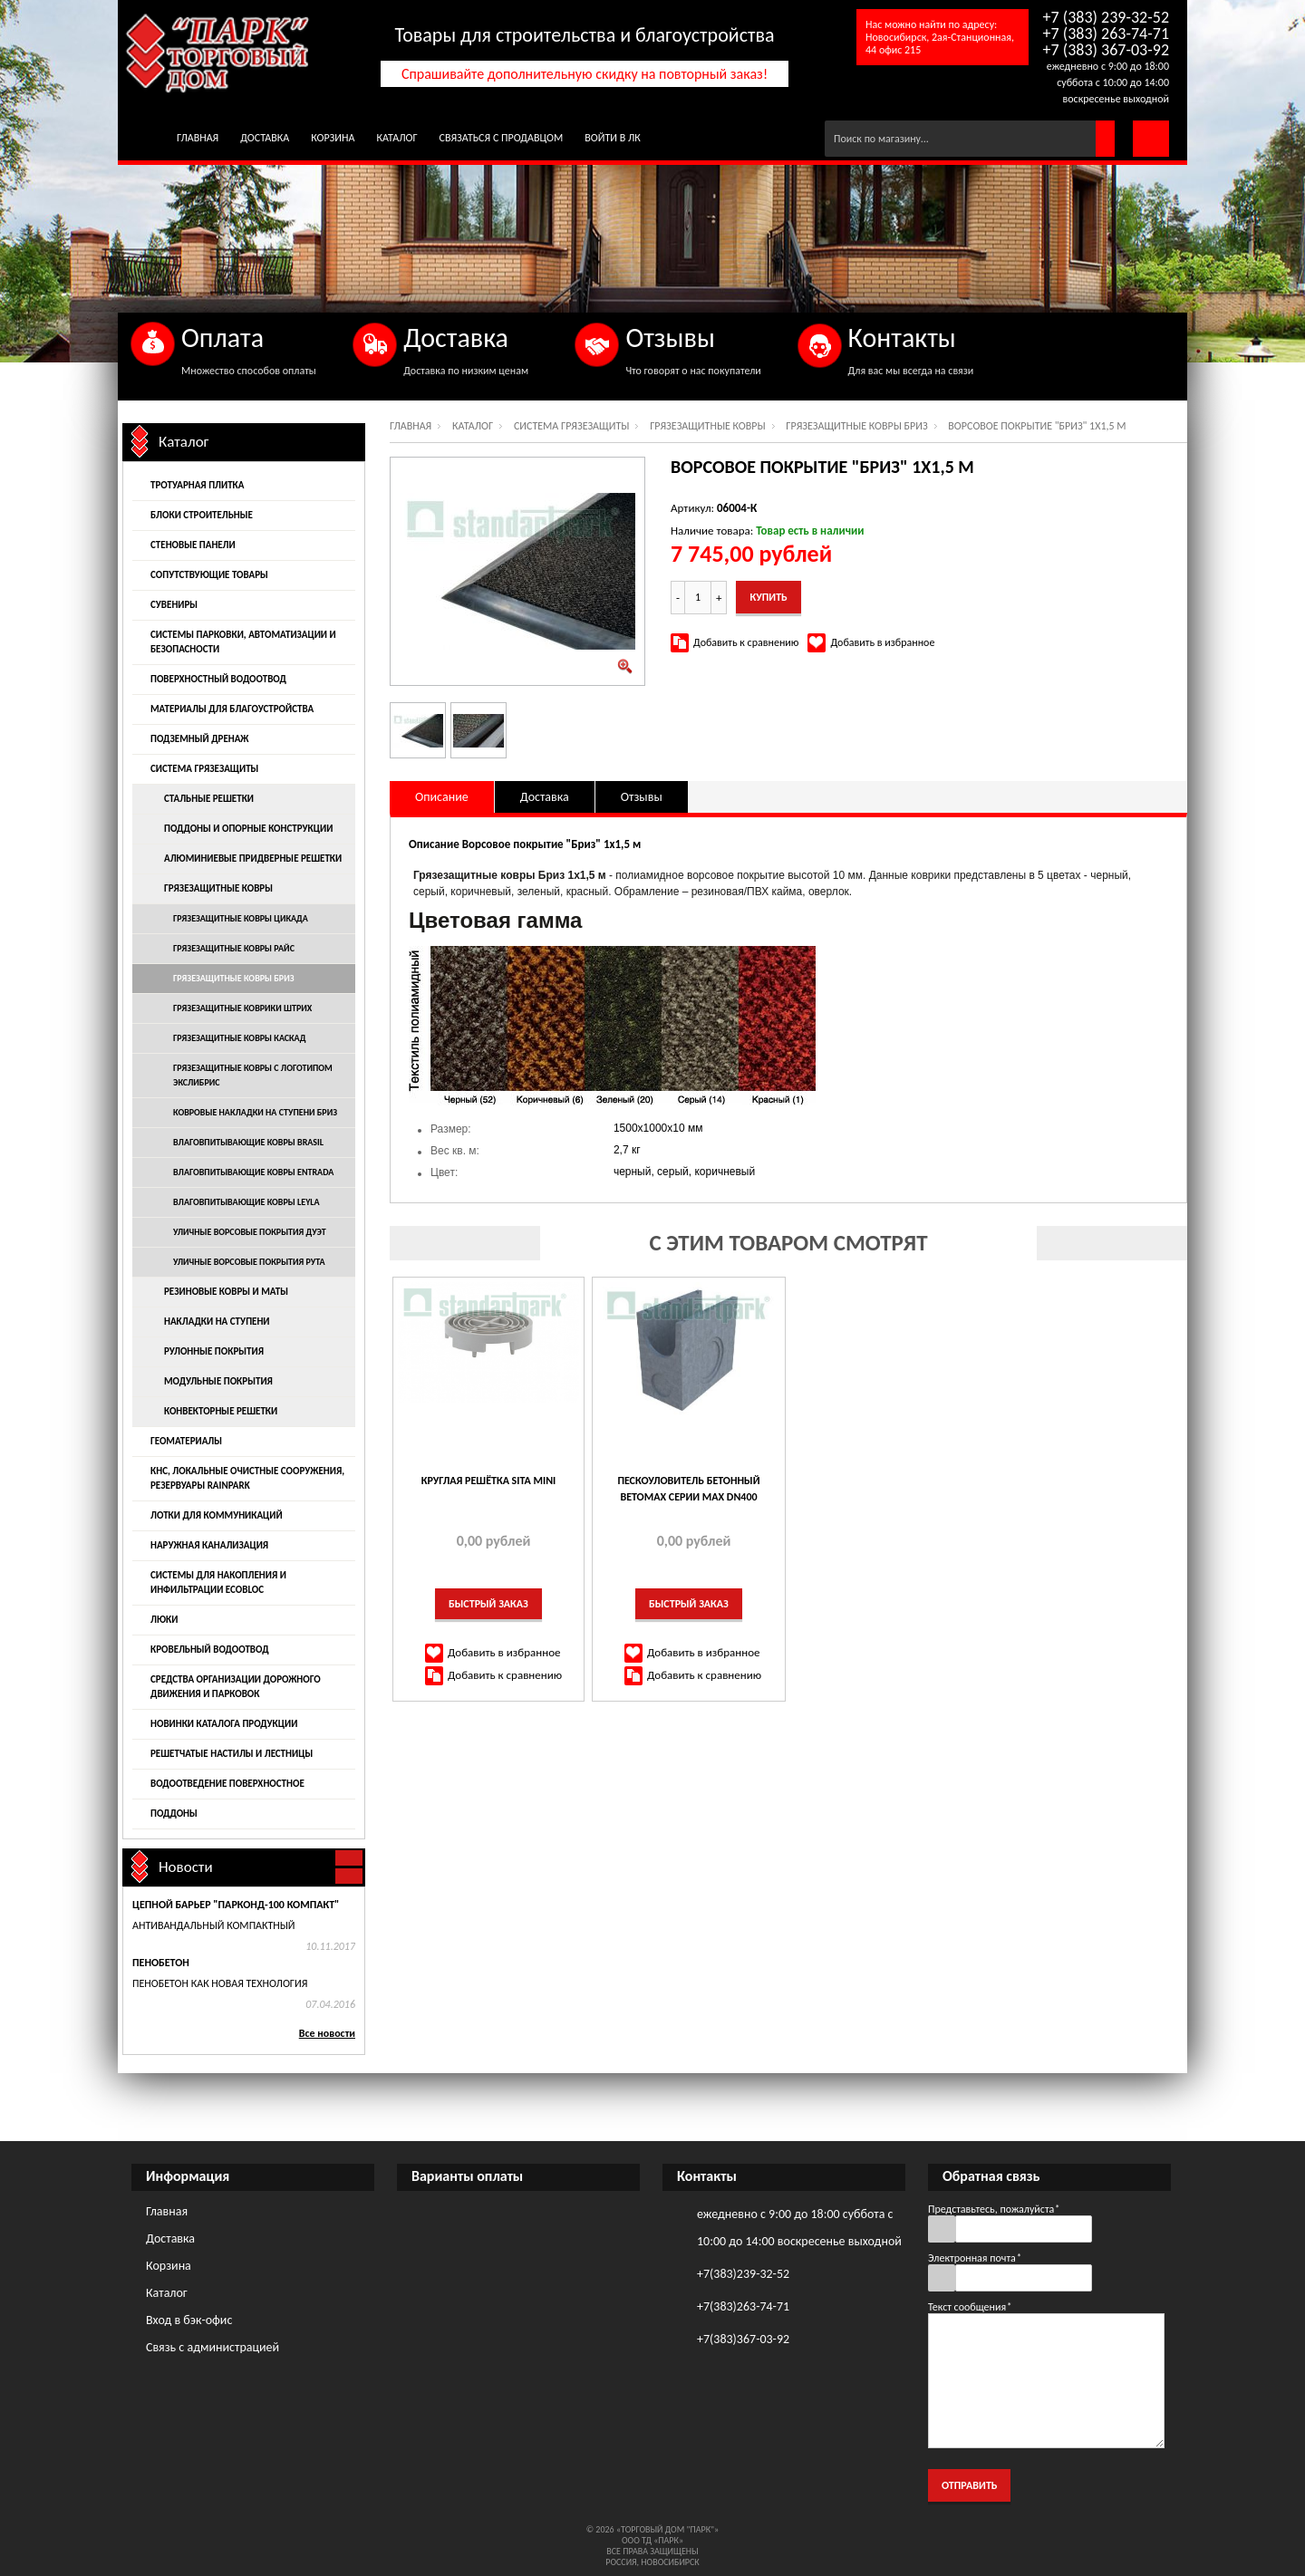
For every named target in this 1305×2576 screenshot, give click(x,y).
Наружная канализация (209, 1545)
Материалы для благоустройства (232, 709)
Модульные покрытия (218, 1381)
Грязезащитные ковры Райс (234, 948)
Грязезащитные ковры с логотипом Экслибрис (253, 1075)
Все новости (327, 2033)
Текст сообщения (969, 2307)
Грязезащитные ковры (707, 426)
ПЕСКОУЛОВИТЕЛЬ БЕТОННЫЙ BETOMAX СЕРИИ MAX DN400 (688, 1488)
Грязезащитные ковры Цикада (240, 918)
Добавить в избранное (882, 642)
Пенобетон (160, 1962)
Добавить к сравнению (745, 642)
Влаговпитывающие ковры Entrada (253, 1172)
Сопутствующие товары (209, 575)
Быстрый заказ (488, 1603)
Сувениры (174, 605)
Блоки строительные (201, 515)
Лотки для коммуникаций (216, 1515)
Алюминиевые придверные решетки (253, 858)
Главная (197, 137)
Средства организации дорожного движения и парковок (235, 1687)
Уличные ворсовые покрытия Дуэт (249, 1232)
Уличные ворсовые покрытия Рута (249, 1262)
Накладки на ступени (217, 1321)
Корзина (332, 137)
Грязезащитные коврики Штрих (242, 1008)
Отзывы (641, 797)
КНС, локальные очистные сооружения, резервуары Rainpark (247, 1478)
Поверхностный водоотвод (218, 679)
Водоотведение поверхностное (227, 1784)
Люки (164, 1620)
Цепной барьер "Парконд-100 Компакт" (235, 1904)
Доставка (264, 137)
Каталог (396, 137)
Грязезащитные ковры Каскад (239, 1038)
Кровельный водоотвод (209, 1649)
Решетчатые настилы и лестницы (231, 1754)
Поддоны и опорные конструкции (248, 829)
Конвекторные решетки (220, 1411)
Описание (442, 797)
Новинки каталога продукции (223, 1724)
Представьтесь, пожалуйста (993, 2209)
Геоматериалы (186, 1441)
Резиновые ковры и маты (226, 1292)
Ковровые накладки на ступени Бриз (255, 1112)
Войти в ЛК (613, 137)
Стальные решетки (209, 799)
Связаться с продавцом (502, 137)
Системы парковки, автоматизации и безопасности (243, 642)
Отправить (969, 2485)
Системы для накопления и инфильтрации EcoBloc (218, 1582)
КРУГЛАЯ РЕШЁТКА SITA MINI (488, 1480)
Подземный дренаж (199, 739)
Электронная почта (974, 2258)
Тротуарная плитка (197, 485)
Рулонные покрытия (214, 1351)
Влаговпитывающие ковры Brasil (248, 1142)
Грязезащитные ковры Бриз (856, 426)
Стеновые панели (193, 545)
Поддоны (174, 1813)
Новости (186, 1867)
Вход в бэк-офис (189, 2320)
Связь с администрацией (212, 2347)
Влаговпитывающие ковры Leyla (246, 1202)
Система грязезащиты (572, 426)
